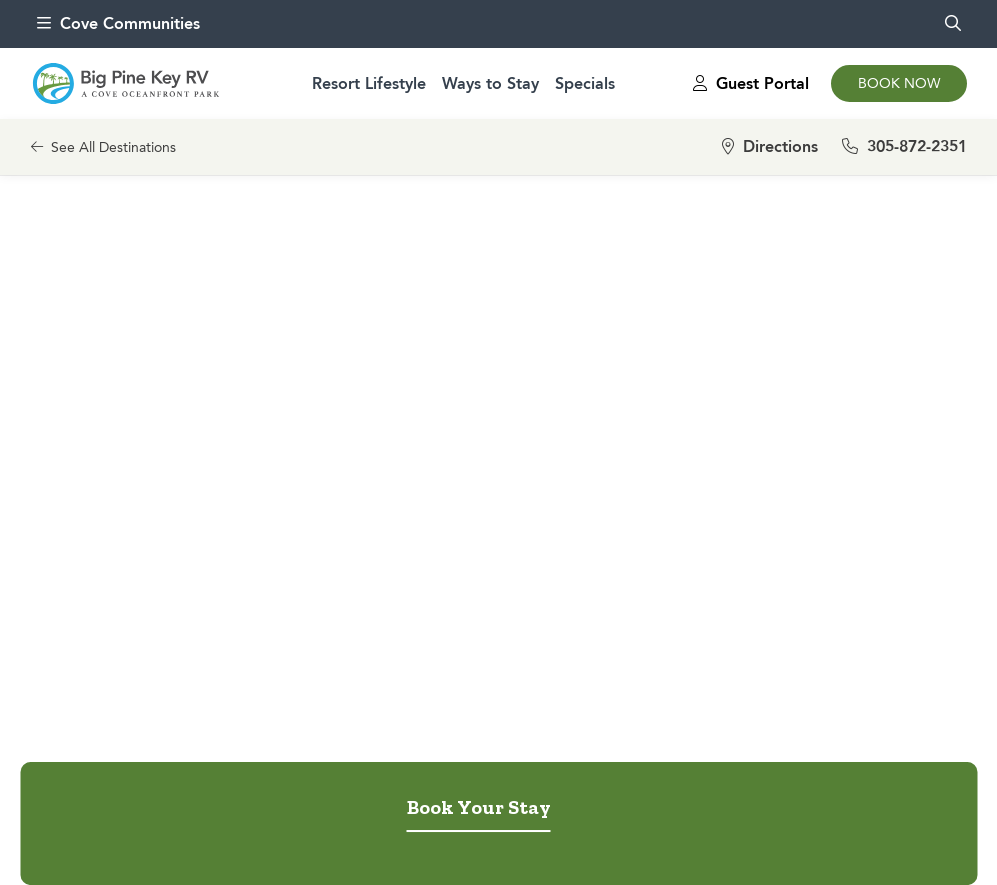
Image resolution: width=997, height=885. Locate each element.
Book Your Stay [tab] (479, 807)
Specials (585, 83)
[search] (953, 24)
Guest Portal (751, 83)
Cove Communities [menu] (118, 23)
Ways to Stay (490, 83)
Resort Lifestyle (369, 83)
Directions (770, 146)
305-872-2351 (904, 146)
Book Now (899, 83)
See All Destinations (103, 147)
